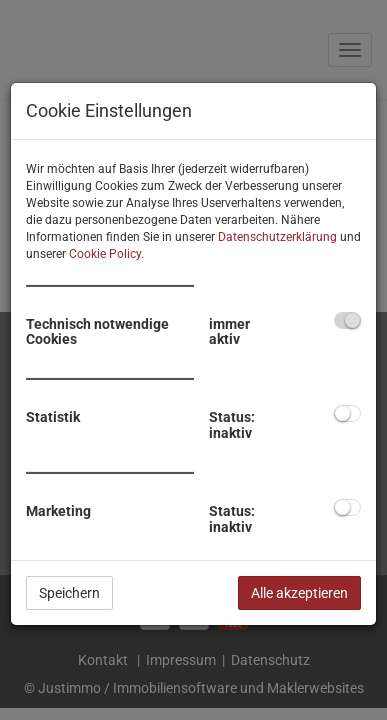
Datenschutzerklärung (277, 237)
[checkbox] (347, 320)
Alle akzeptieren (299, 593)
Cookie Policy (105, 254)
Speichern (69, 593)
